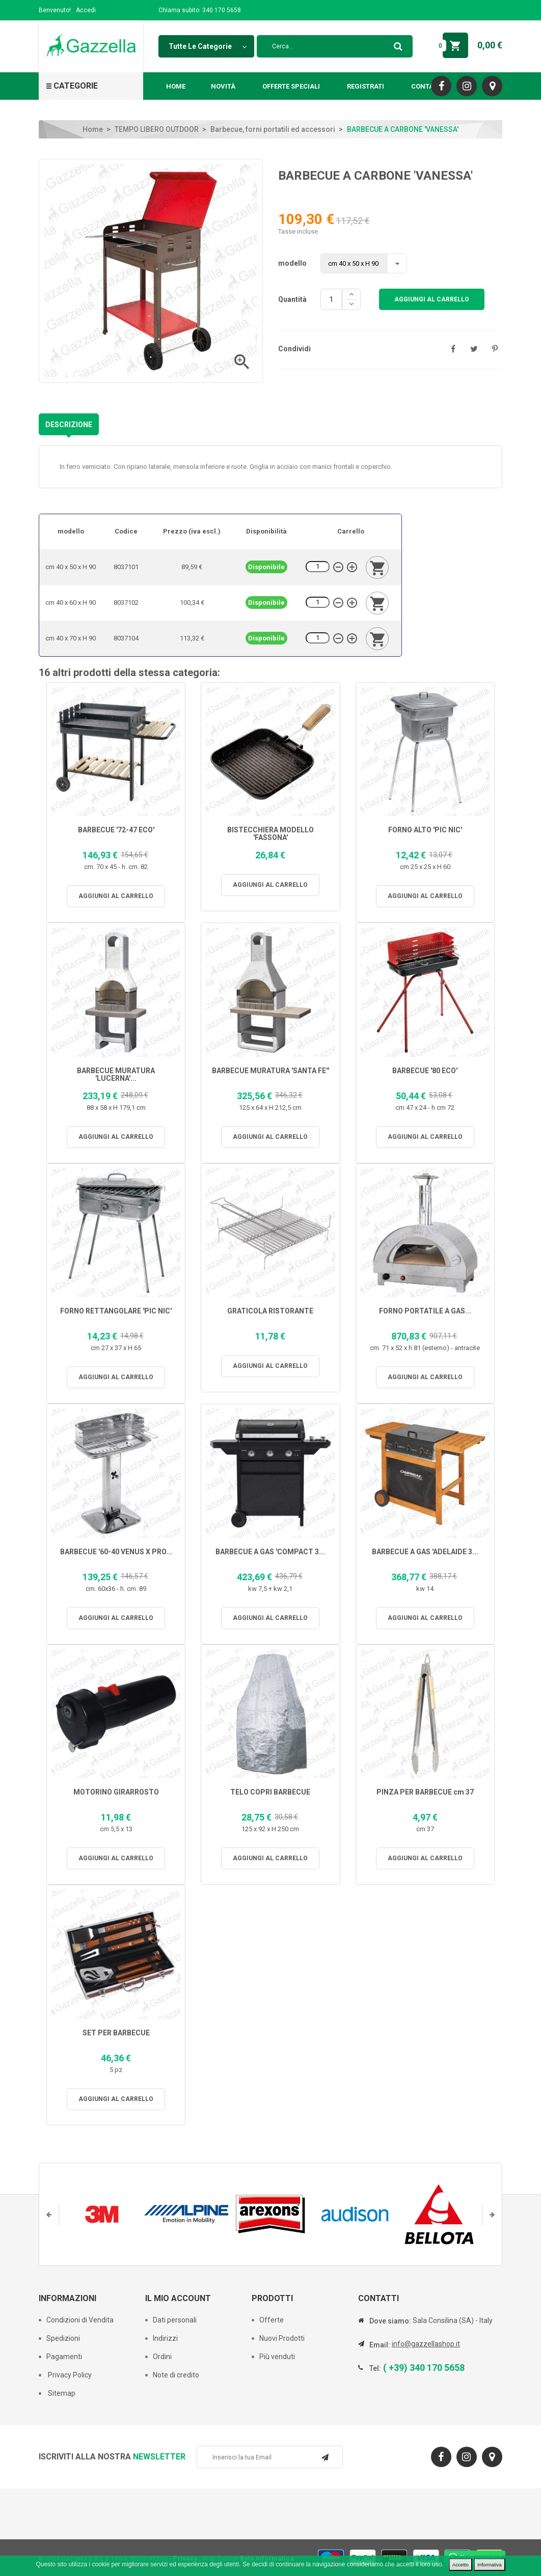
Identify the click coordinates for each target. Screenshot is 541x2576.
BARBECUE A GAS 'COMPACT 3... (270, 1552)
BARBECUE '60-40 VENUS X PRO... (116, 1552)
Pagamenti (64, 2357)
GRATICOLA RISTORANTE (270, 1311)
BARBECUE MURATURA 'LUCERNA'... (116, 1074)
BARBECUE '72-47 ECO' (116, 830)
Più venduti (277, 2357)
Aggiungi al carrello (431, 299)
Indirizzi (165, 2338)
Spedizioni (63, 2338)
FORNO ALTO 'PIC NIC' (425, 830)
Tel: (375, 2368)
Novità (223, 86)
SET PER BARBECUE (116, 2033)
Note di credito (176, 2375)
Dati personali (175, 2320)
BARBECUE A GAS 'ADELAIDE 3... (425, 1552)
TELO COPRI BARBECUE (270, 1792)
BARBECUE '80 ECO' (424, 1071)
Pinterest (494, 349)
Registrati (365, 86)
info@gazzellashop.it (426, 2344)
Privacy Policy (69, 2375)
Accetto (460, 2564)
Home (175, 86)
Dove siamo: (390, 2321)
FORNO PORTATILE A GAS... (425, 1311)
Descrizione (68, 425)
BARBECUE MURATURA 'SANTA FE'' (270, 1071)
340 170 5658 (221, 10)
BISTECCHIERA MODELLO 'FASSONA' (270, 834)
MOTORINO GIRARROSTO (116, 1792)
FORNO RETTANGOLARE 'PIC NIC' (116, 1311)
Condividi (453, 349)
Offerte (271, 2320)
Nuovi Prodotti (282, 2338)
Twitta (473, 349)
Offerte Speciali (291, 86)
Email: (379, 2345)
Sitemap (60, 2393)
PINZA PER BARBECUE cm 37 (425, 1792)
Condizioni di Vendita (80, 2320)
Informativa (489, 2564)
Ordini (162, 2357)
